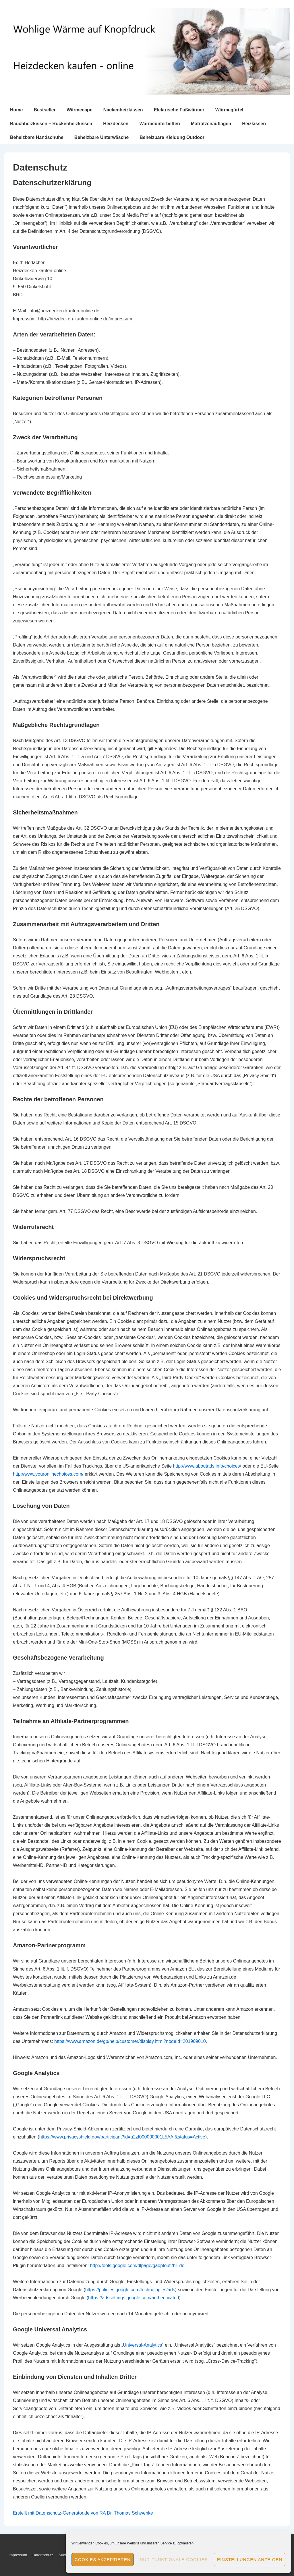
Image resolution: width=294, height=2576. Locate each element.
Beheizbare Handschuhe (36, 137)
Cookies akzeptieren (103, 2559)
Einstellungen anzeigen (249, 2559)
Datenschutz (42, 2555)
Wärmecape (79, 109)
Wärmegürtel (229, 109)
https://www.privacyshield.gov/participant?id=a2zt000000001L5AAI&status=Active (122, 2136)
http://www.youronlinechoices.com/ (48, 1474)
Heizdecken (115, 123)
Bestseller (45, 109)
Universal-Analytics (142, 2345)
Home (16, 109)
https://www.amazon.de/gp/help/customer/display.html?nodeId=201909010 (130, 2041)
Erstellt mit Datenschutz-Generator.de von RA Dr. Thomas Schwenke (83, 2513)
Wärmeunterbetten (159, 123)
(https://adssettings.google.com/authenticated (133, 2297)
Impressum (18, 2555)
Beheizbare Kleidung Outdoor (172, 137)
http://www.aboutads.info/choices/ (207, 1466)
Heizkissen (254, 123)
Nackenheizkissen (123, 109)
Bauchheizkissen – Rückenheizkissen (51, 123)
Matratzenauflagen (211, 123)
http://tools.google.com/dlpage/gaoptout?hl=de (137, 2265)
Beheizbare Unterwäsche (101, 137)
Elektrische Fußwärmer (179, 109)
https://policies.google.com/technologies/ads (130, 2289)
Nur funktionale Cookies (174, 2559)
